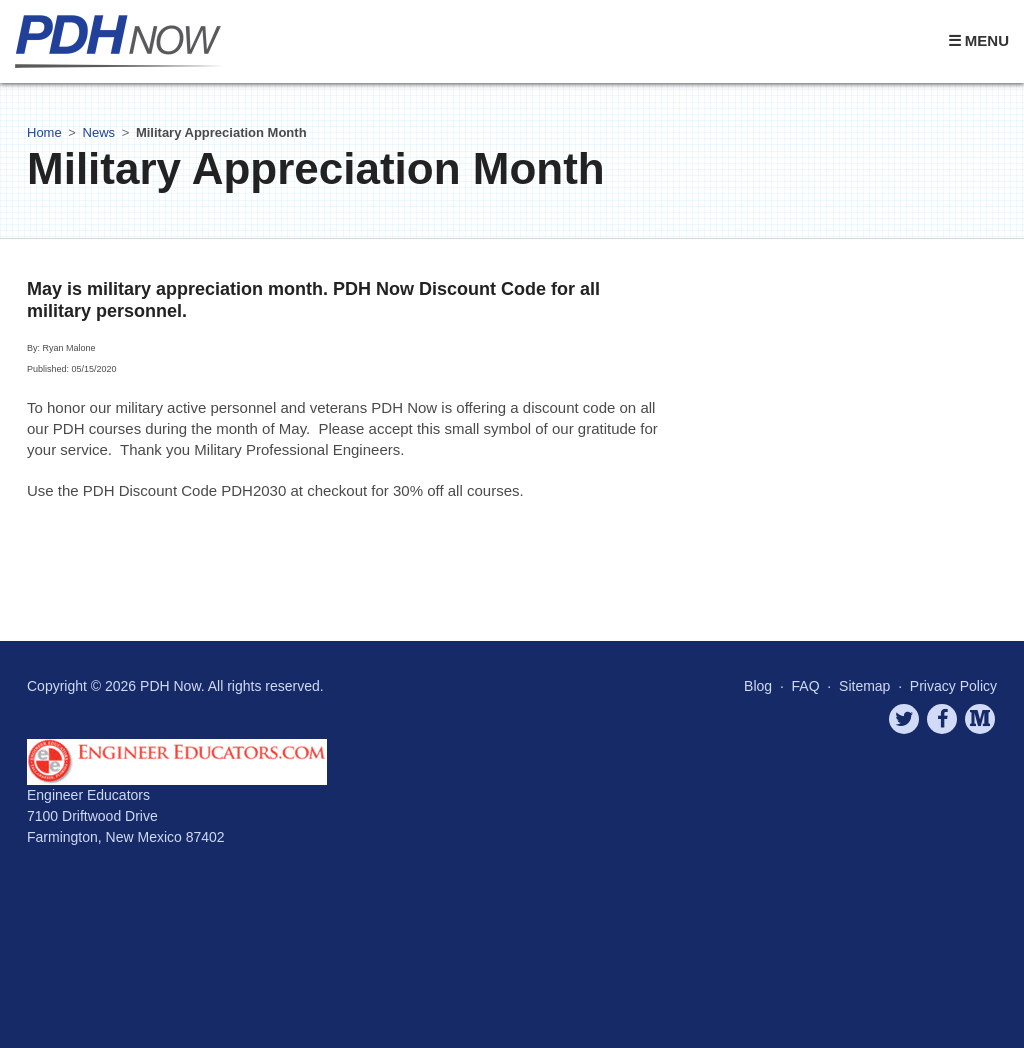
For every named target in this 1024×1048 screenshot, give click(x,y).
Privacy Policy (953, 686)
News (99, 132)
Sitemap (864, 686)
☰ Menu (978, 40)
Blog (758, 686)
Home (44, 132)
